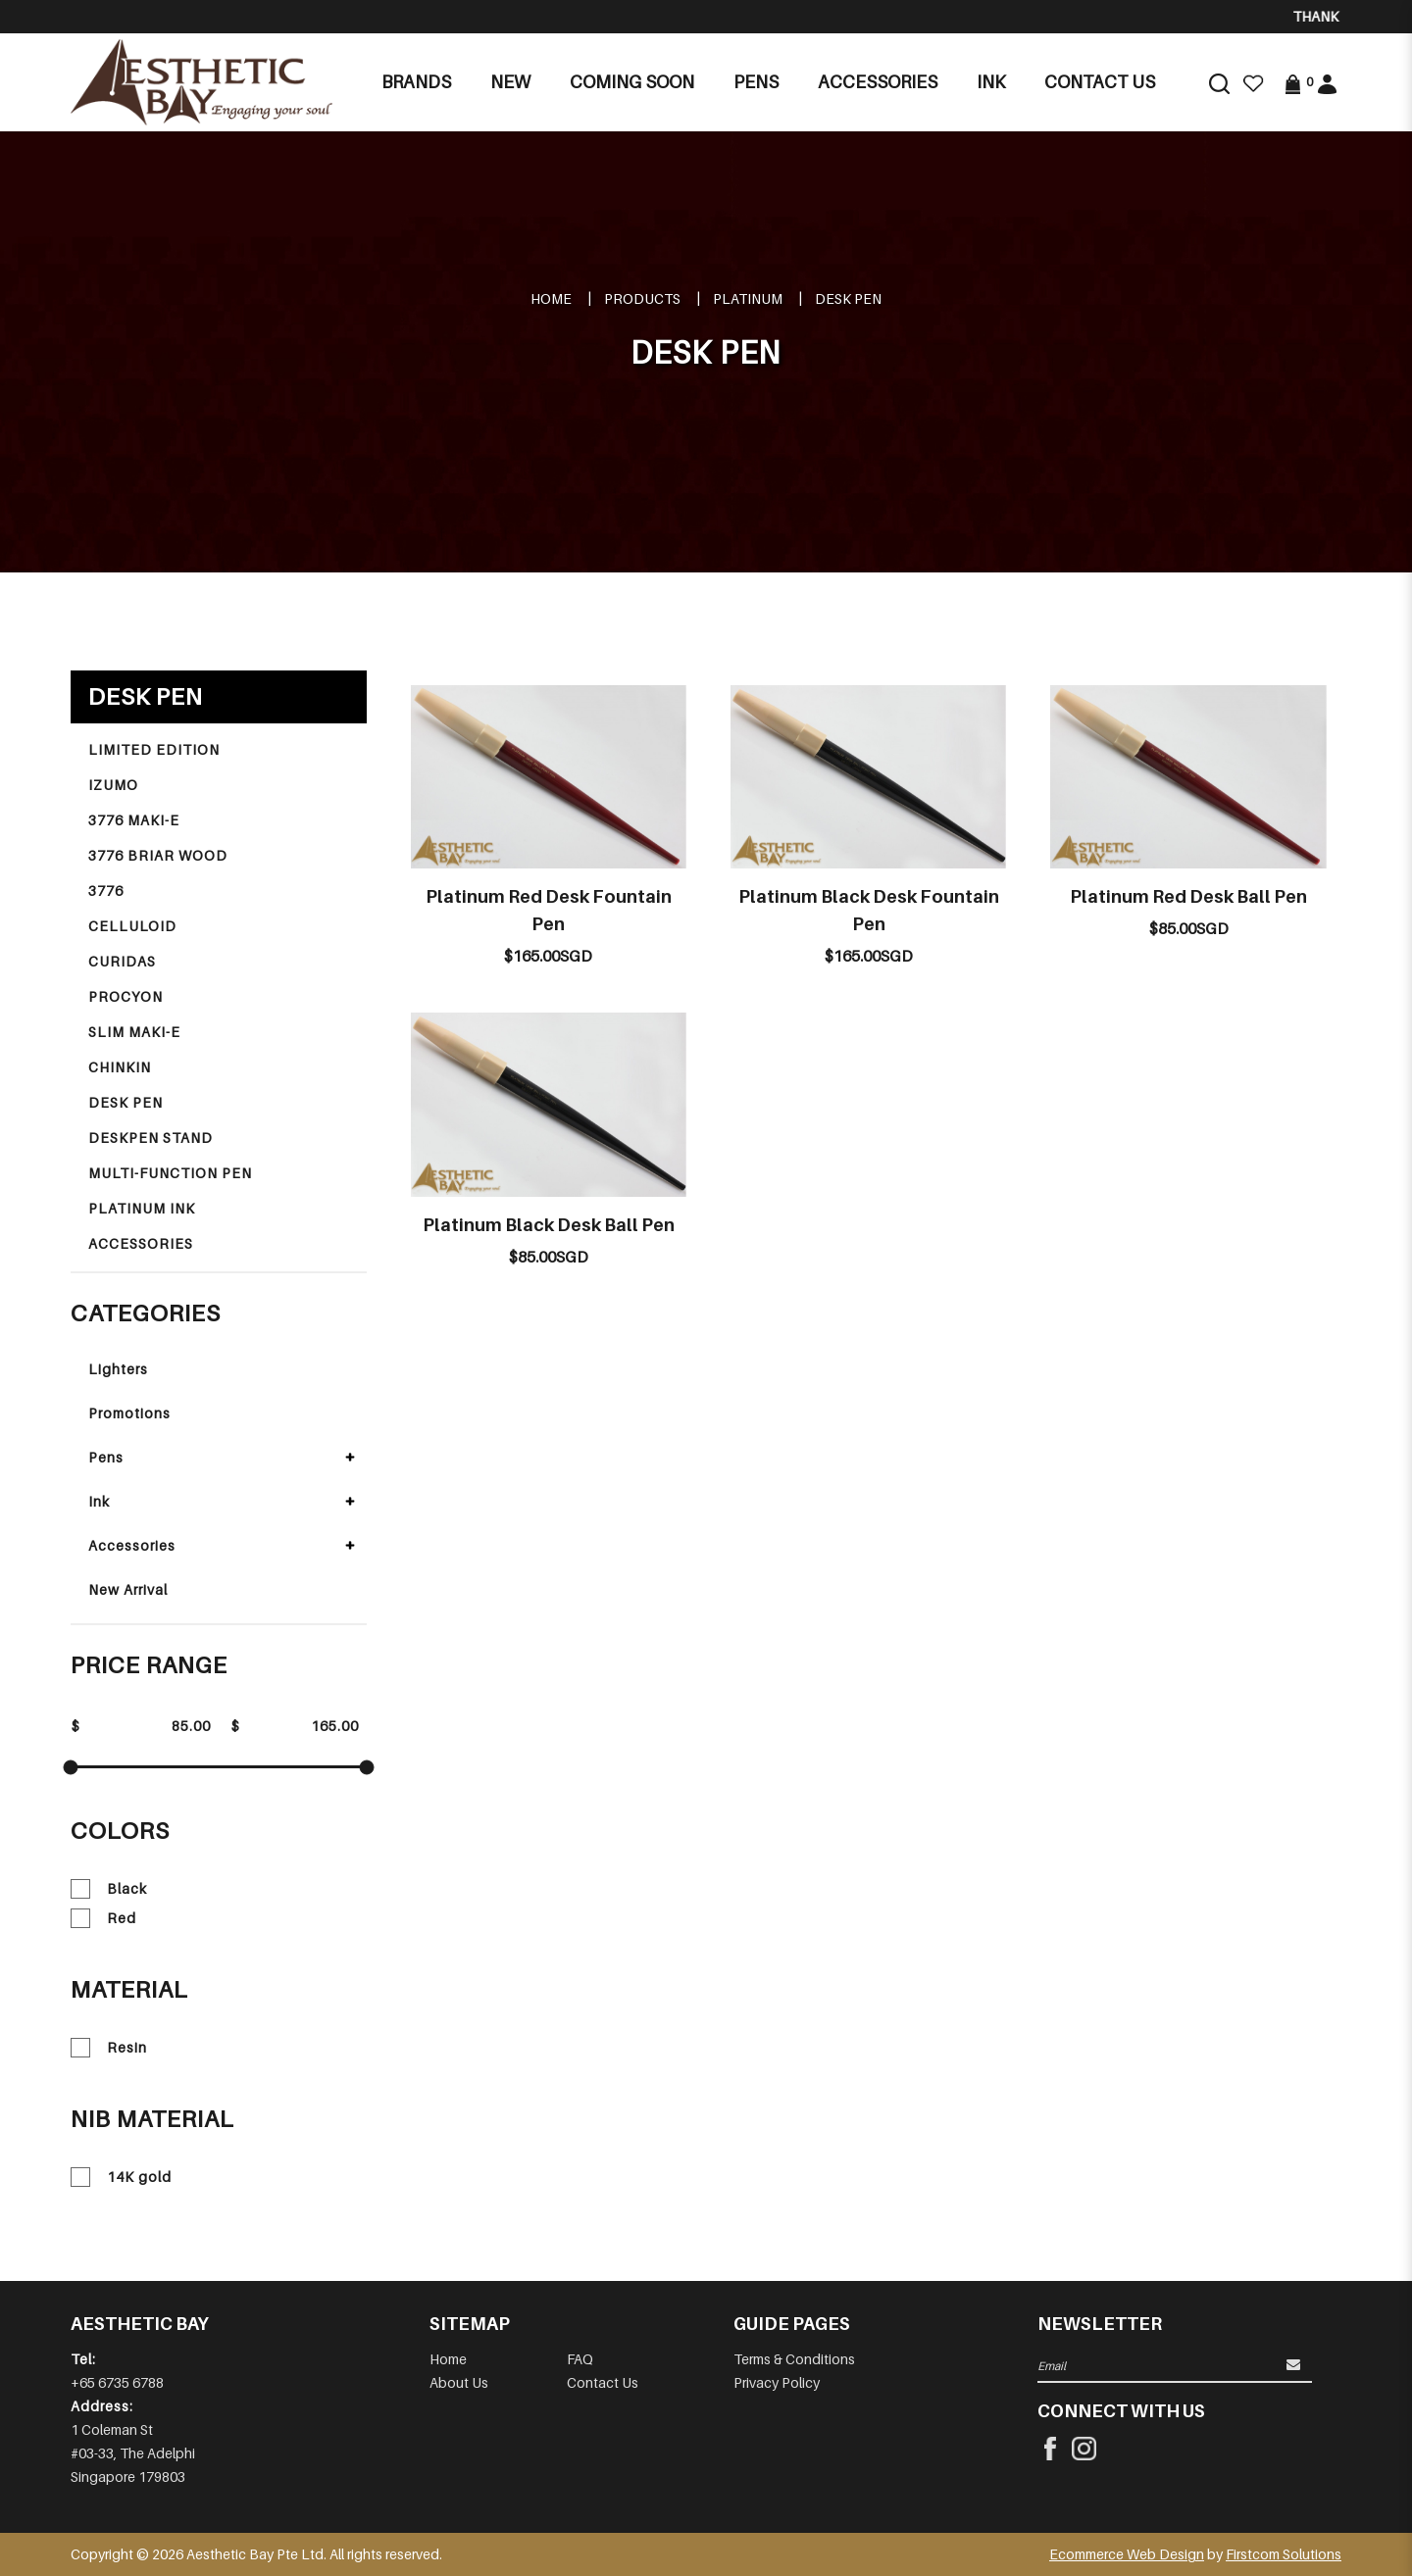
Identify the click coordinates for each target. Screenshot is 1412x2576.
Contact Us (602, 2382)
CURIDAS (122, 961)
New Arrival (128, 1589)
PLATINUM (747, 298)
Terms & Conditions (794, 2359)
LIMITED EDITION (154, 749)
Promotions (129, 1413)
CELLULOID (132, 925)
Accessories (132, 1545)
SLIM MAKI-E (134, 1031)
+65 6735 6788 (117, 2382)
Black (109, 1889)
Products (642, 298)
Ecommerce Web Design (1126, 2554)
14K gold (121, 2177)
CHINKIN (119, 1067)
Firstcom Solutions (1283, 2554)
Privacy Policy (776, 2382)
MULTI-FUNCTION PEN (170, 1172)
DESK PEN (848, 298)
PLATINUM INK (141, 1208)
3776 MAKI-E (133, 820)
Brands (416, 82)
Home (551, 298)
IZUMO (113, 784)
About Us (458, 2382)
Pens (106, 1457)
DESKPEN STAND (150, 1137)
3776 (106, 890)
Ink (99, 1501)
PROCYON (125, 996)
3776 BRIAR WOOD (157, 855)
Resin (109, 2047)
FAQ (580, 2359)
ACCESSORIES (140, 1243)
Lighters (118, 1369)
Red (103, 1918)
